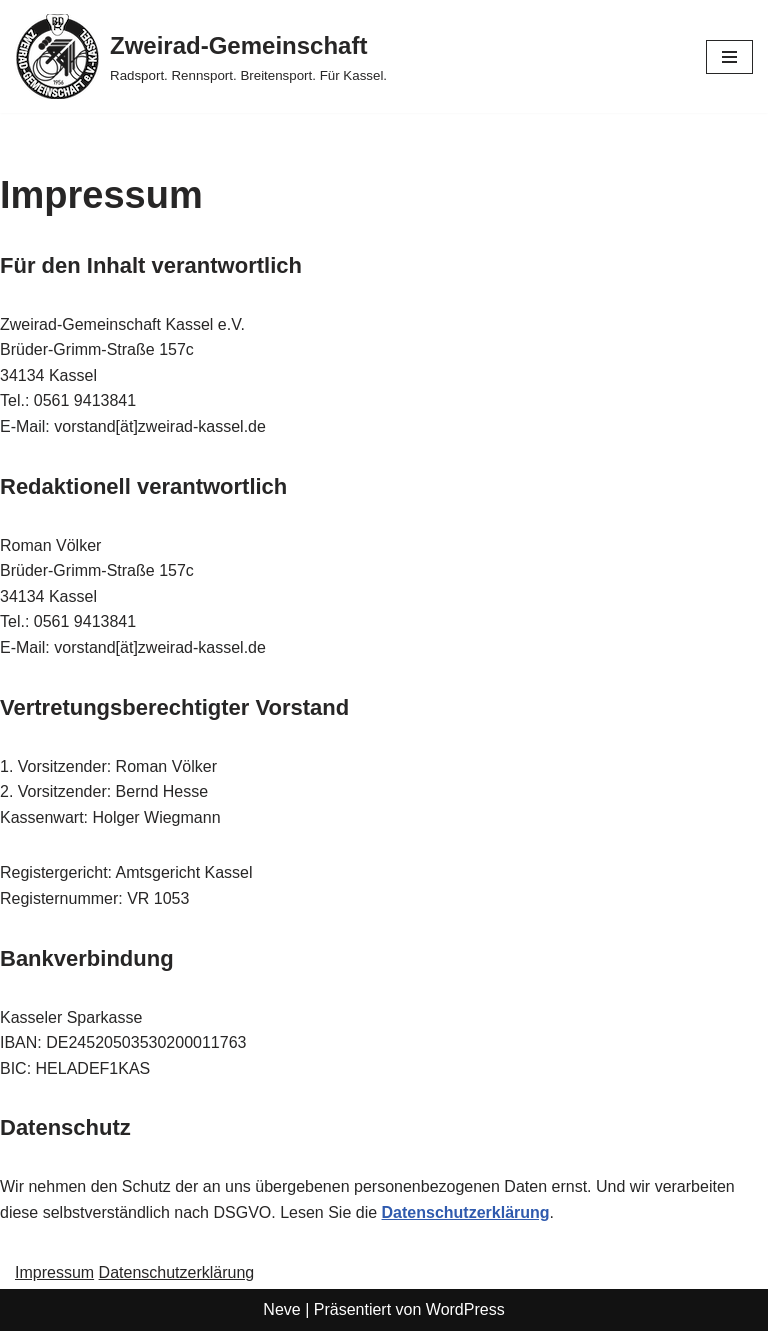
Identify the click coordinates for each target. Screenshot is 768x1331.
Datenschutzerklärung (177, 1272)
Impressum (54, 1272)
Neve (281, 1309)
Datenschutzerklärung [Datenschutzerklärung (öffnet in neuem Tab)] (466, 1212)
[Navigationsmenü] (729, 57)
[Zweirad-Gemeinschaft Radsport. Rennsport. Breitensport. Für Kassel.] (201, 56)
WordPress (465, 1309)
